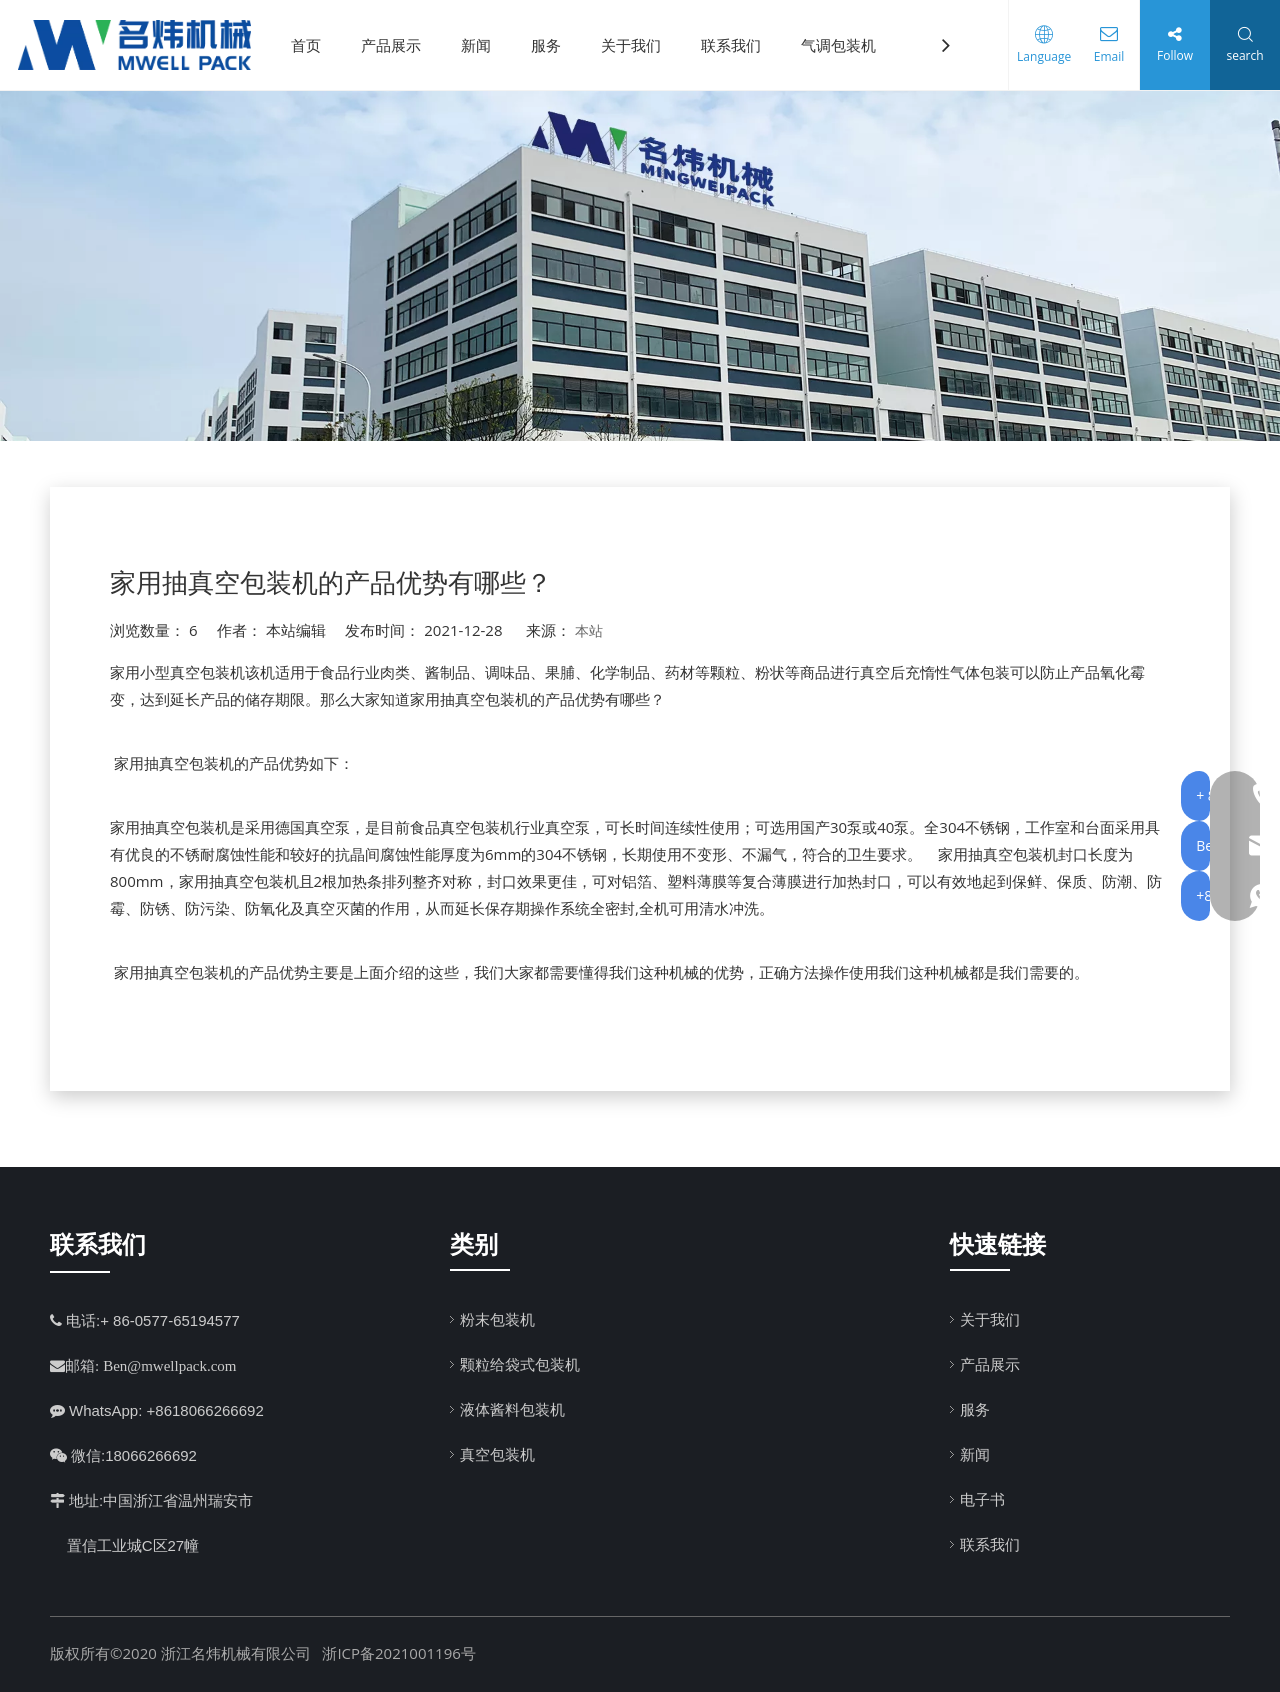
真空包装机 (497, 1454)
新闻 (483, 45)
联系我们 (738, 45)
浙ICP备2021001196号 (398, 1653)
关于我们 (638, 45)
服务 (553, 45)
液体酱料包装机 (512, 1409)
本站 (589, 630)
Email (1104, 56)
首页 (313, 45)
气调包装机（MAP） (876, 45)
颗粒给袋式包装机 (520, 1364)
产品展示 (398, 45)
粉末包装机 (497, 1319)
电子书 (982, 1499)
